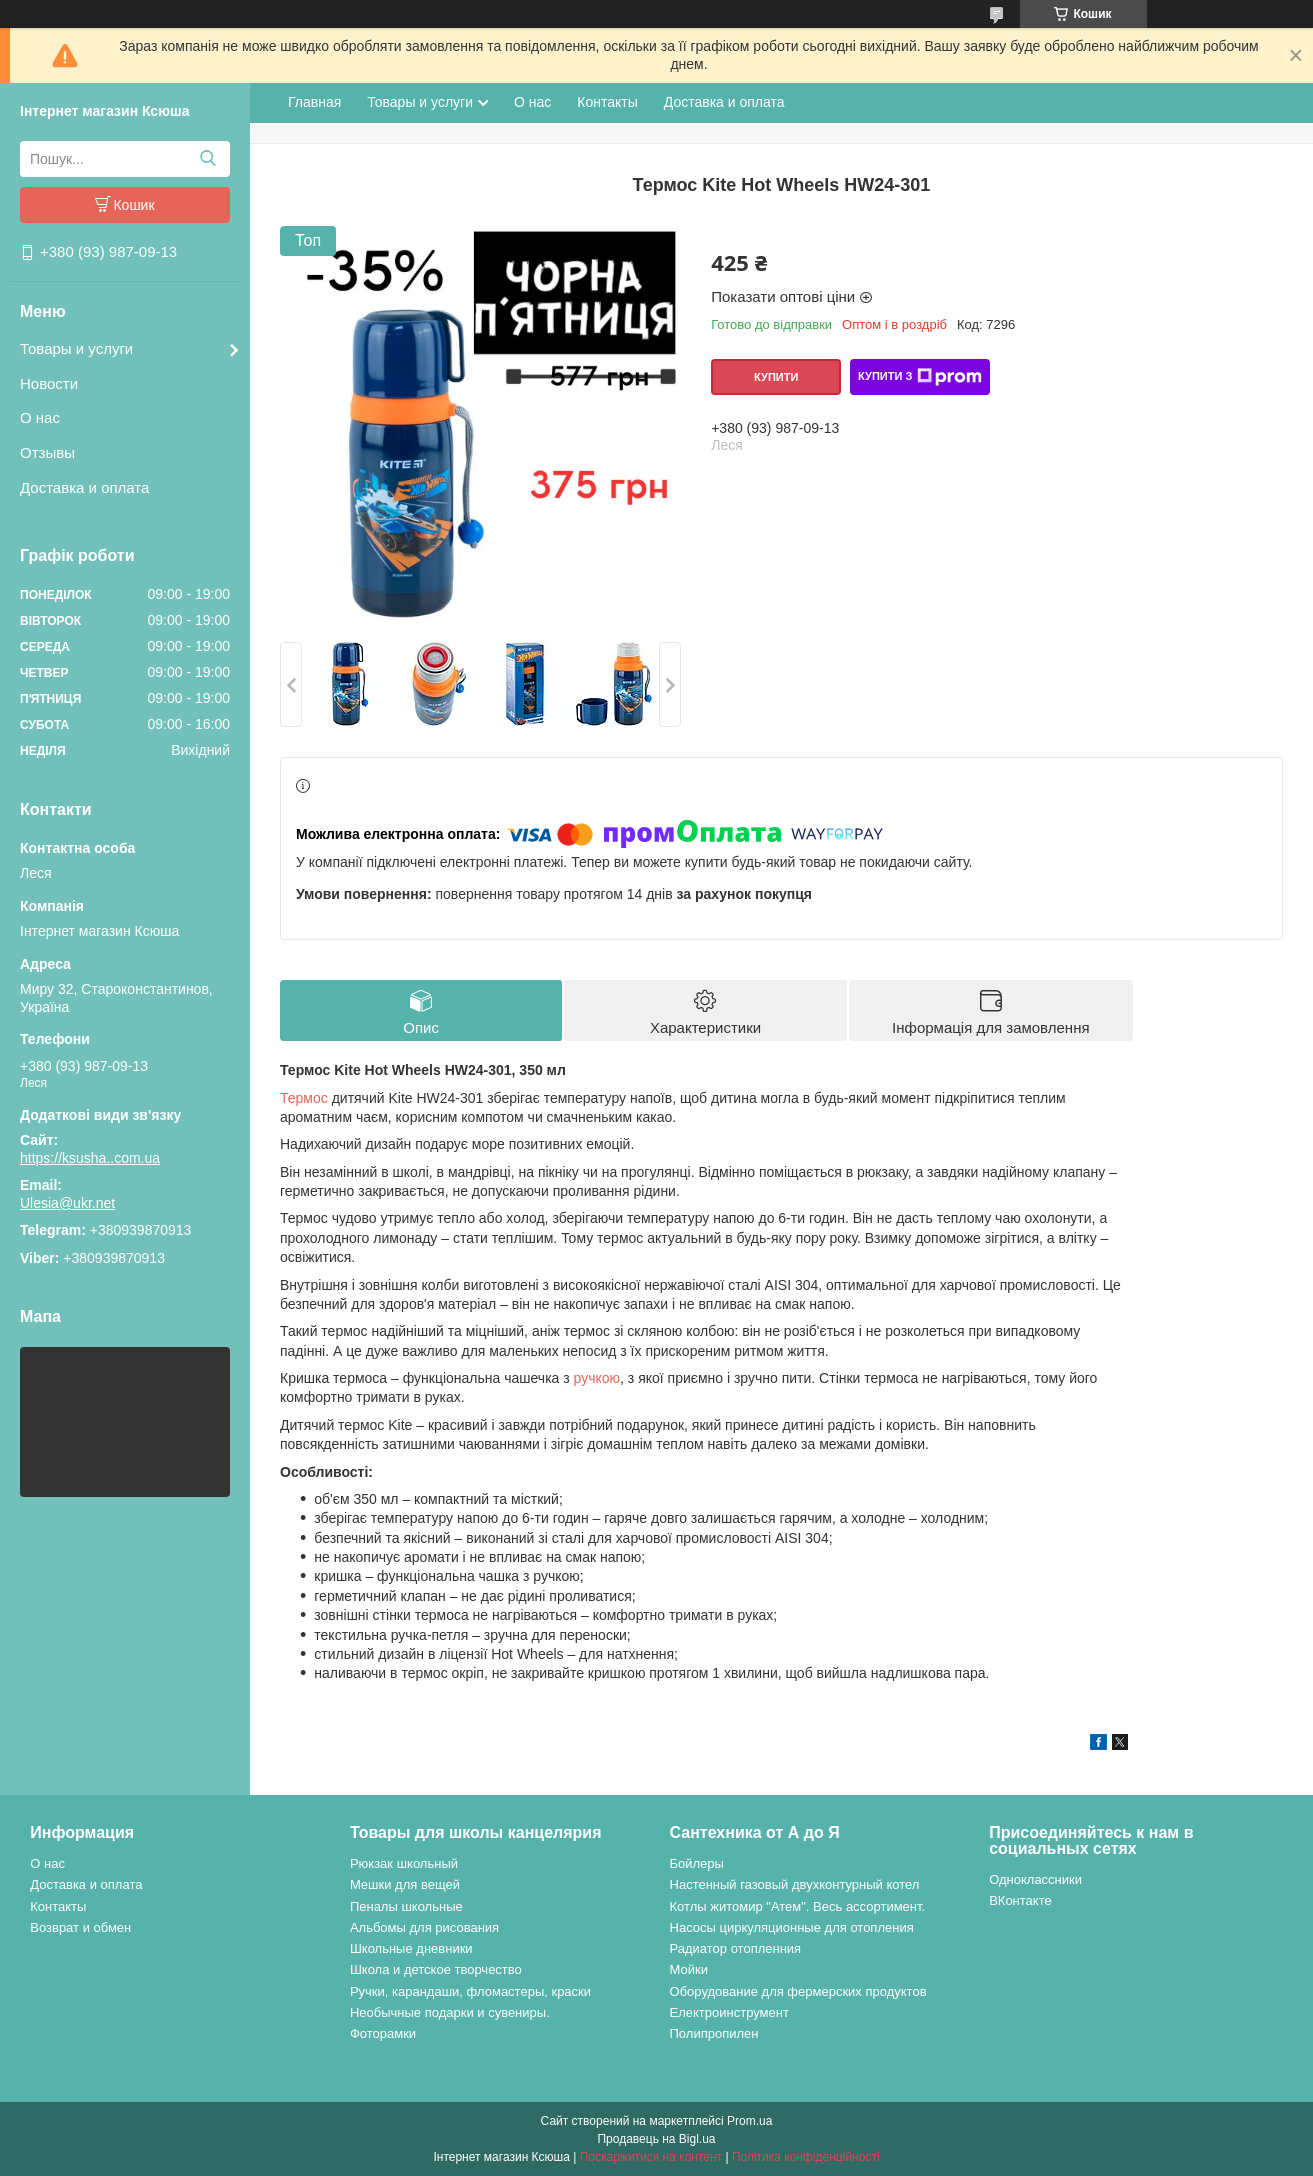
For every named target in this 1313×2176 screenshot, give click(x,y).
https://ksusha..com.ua (90, 1158)
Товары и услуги (76, 348)
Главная (314, 102)
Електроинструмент (729, 2012)
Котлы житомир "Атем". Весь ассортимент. (798, 1906)
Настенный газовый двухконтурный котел (795, 1884)
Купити (776, 377)
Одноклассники (1035, 1879)
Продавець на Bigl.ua (656, 2139)
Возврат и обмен (80, 1927)
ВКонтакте (1020, 1900)
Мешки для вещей (405, 1884)
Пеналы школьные (406, 1906)
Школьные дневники (411, 1948)
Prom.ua (749, 2121)
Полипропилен (714, 2033)
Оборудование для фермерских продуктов (798, 1991)
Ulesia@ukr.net (67, 1203)
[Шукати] (207, 159)
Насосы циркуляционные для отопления (792, 1927)
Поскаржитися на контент (651, 2157)
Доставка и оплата (84, 487)
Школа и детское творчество (436, 1969)
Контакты (607, 102)
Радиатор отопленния (736, 1948)
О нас (40, 417)
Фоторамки (383, 2033)
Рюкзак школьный (404, 1863)
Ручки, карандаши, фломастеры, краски (470, 1991)
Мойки (689, 1969)
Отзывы (47, 452)
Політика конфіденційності (806, 2157)
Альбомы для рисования (424, 1927)
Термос (304, 1098)
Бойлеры (697, 1863)
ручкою (597, 1378)
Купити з (920, 377)
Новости (49, 383)
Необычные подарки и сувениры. (450, 2012)
